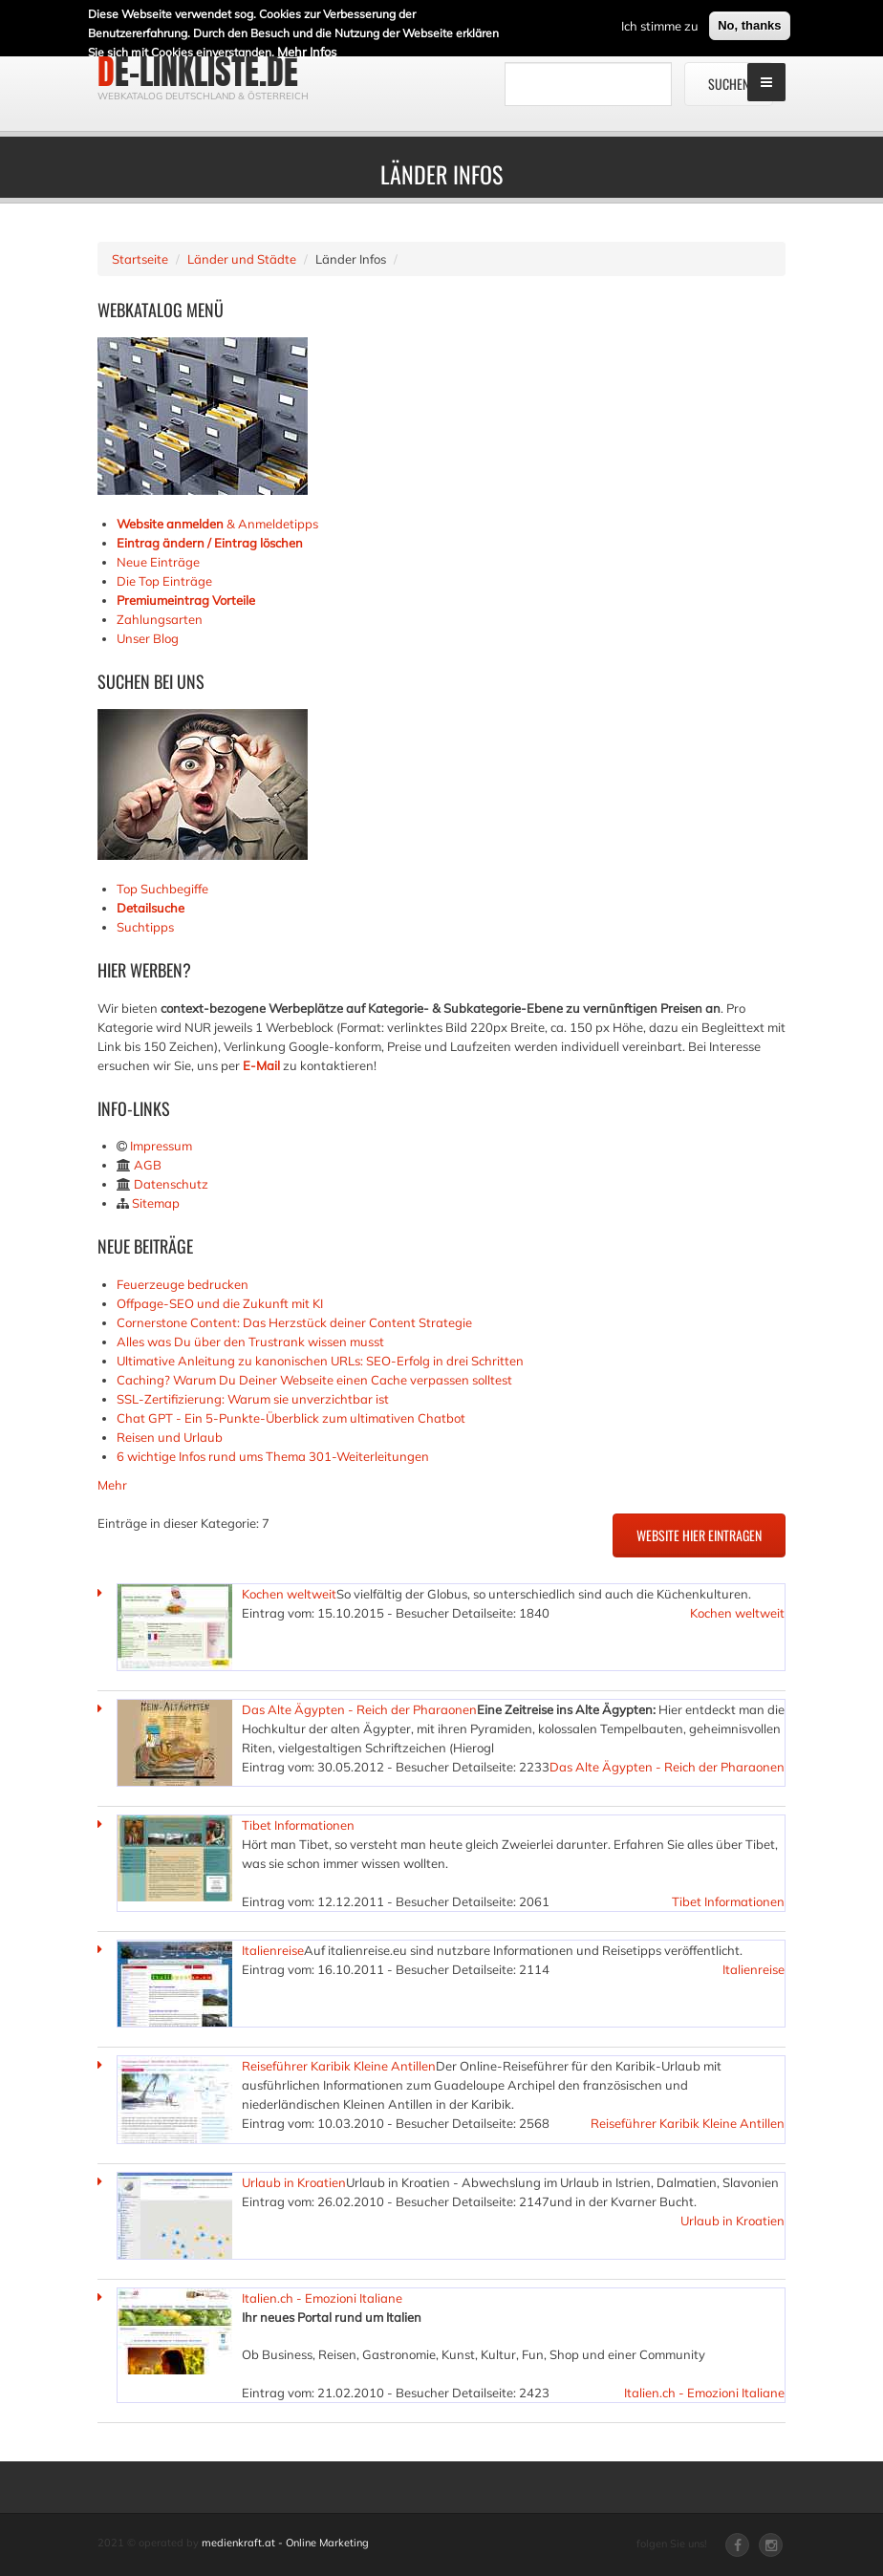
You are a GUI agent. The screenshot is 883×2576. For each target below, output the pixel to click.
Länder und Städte (241, 259)
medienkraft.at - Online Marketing (285, 2542)
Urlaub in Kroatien (294, 2182)
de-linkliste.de (197, 71)
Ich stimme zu (660, 22)
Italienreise (273, 1950)
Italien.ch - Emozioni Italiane (322, 2298)
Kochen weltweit (289, 1593)
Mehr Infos (306, 47)
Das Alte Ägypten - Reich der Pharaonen (359, 1709)
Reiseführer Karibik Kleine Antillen (339, 2065)
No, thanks (749, 21)
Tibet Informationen (298, 1825)
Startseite (140, 259)
